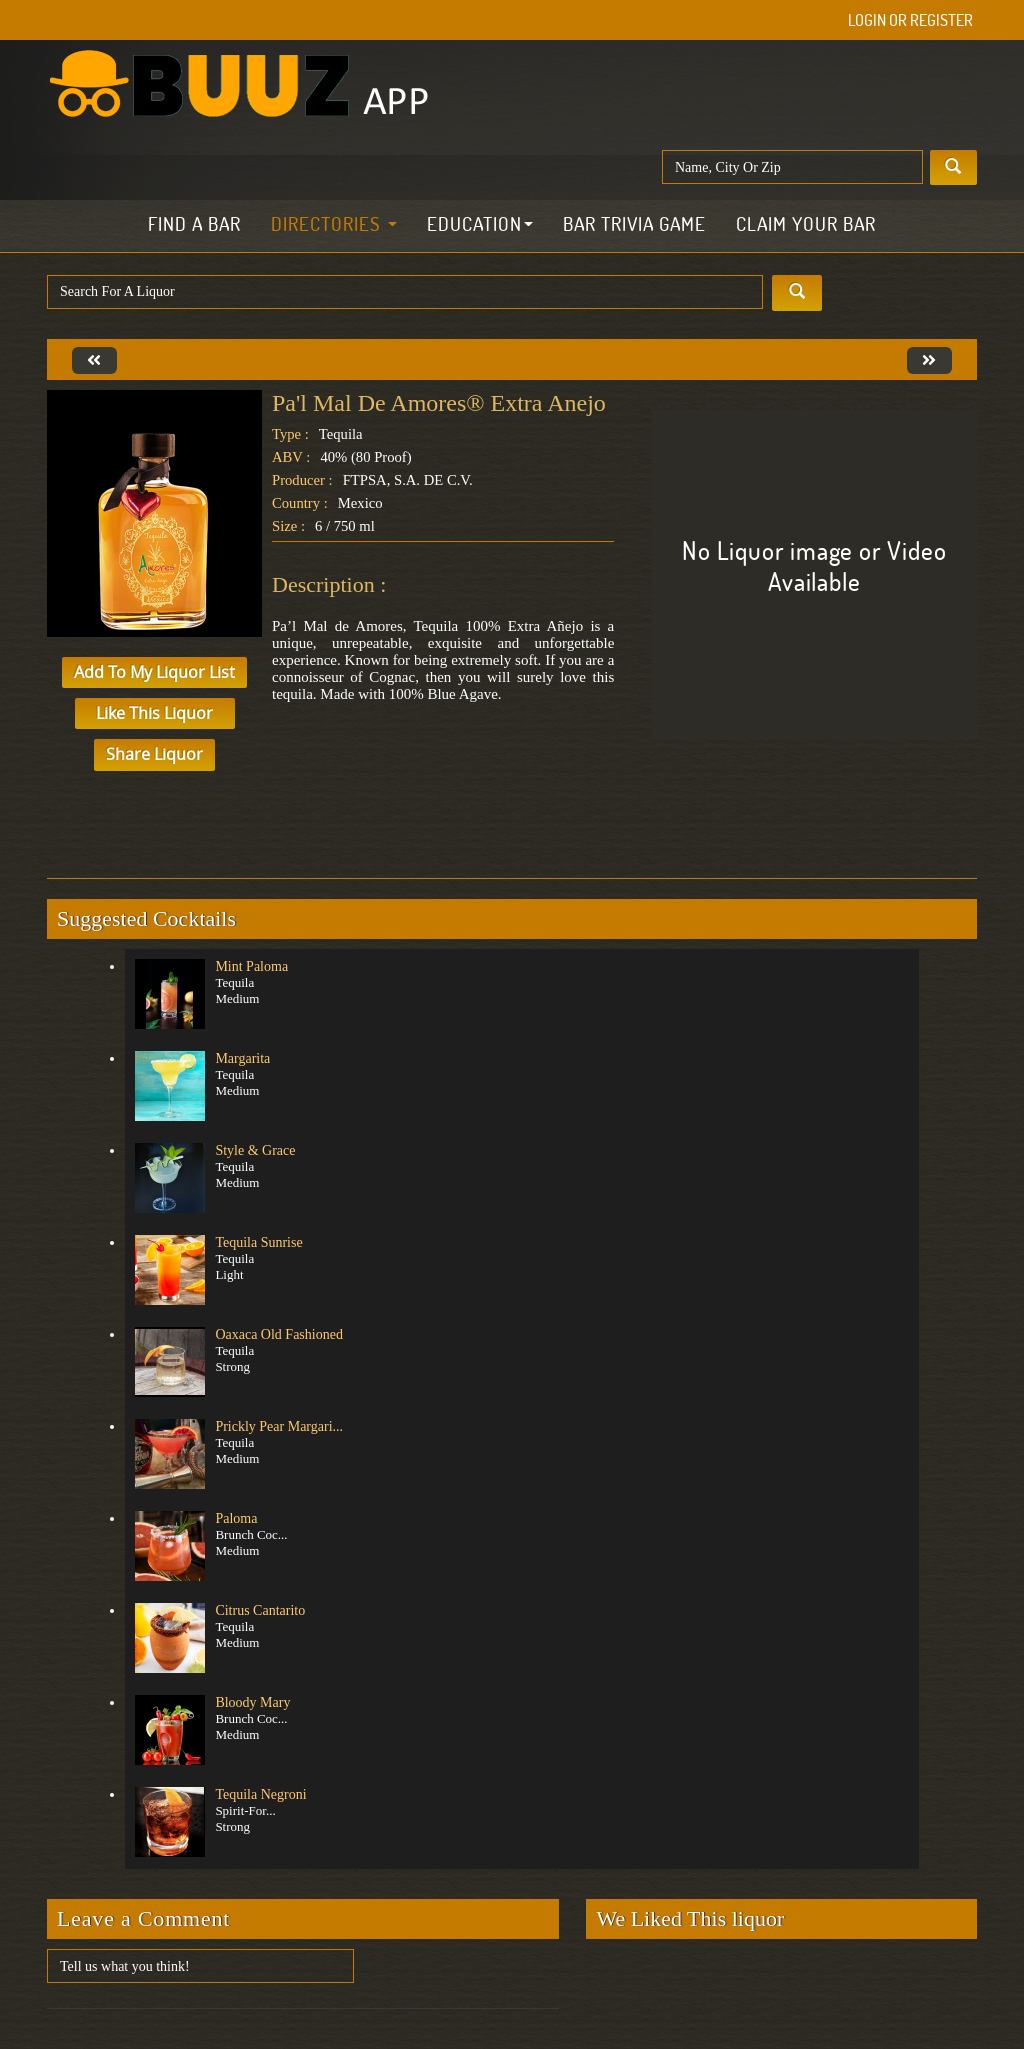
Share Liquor (154, 754)
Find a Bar (194, 224)
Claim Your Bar (806, 224)
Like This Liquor (154, 713)
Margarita (242, 1058)
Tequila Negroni (260, 1794)
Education (480, 224)
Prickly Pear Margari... (279, 1426)
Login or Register (910, 20)
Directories (334, 224)
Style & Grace (255, 1150)
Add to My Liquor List (154, 672)
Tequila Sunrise (258, 1242)
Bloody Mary (252, 1702)
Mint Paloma (251, 966)
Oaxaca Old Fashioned (279, 1334)
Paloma (236, 1518)
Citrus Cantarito (260, 1610)
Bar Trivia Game (634, 224)
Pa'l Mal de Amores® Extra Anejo (439, 403)
